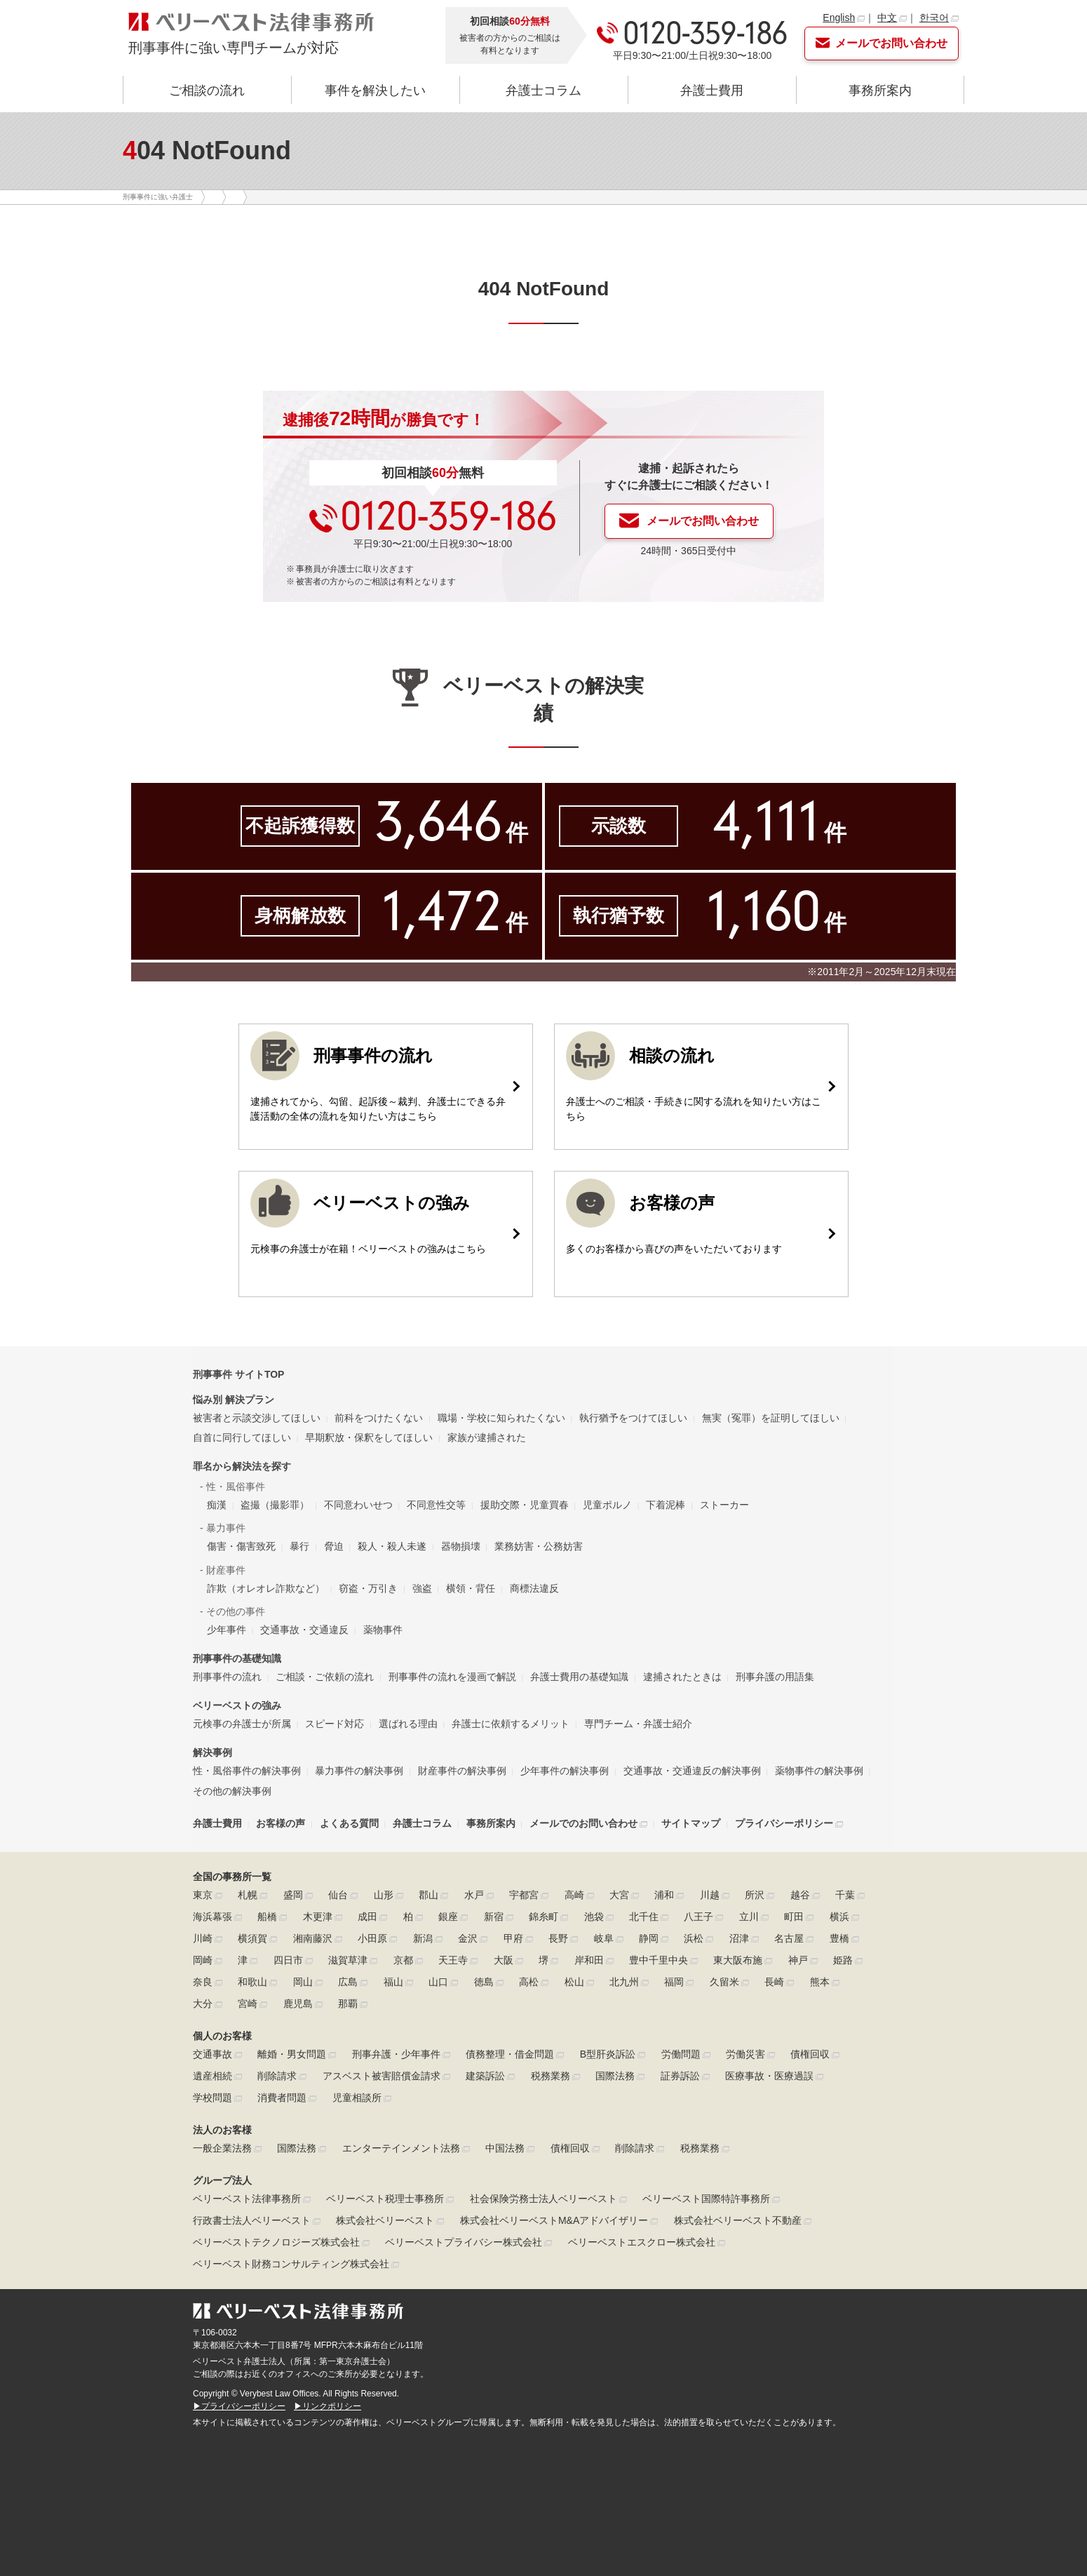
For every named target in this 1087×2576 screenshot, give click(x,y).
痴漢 (217, 1504)
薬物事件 (383, 1629)
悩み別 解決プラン (233, 1399)
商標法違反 (534, 1588)
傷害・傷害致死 (241, 1546)
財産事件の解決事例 (462, 1770)
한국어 (934, 17)
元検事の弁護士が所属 (242, 1723)
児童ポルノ (607, 1504)
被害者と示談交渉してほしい (256, 1417)
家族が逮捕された (486, 1437)
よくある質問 (349, 1823)
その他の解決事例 (232, 1791)
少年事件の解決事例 (564, 1770)
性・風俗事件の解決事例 (247, 1770)
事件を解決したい (375, 90)
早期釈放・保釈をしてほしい (369, 1437)
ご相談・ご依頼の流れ (325, 1676)
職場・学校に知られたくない (501, 1417)
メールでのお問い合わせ (583, 1823)
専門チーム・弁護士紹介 (638, 1723)
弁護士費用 (711, 90)
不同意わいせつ (358, 1504)
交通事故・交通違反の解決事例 (692, 1770)
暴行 (299, 1546)
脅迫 (334, 1546)
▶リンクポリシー (327, 2406)
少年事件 (226, 1629)
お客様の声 (280, 1823)
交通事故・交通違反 (304, 1629)
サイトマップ (690, 1823)
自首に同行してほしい (242, 1437)
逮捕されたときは (682, 1676)
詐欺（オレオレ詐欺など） (266, 1588)
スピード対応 (334, 1723)
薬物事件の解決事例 (819, 1770)
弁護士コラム (543, 90)
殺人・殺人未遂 (392, 1546)
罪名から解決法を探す (242, 1466)
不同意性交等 (436, 1504)
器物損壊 (460, 1546)
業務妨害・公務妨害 (538, 1546)
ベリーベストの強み (237, 1705)
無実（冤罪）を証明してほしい (770, 1417)
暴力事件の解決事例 (359, 1770)
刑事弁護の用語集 (775, 1676)
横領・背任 (470, 1588)
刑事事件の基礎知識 (237, 1658)
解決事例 (212, 1752)
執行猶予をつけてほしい (633, 1417)
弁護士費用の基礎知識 (579, 1676)
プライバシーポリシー (784, 1823)
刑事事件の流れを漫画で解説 (452, 1676)
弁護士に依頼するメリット (510, 1723)
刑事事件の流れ (227, 1676)
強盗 (422, 1588)
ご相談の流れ (207, 90)
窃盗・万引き (368, 1588)
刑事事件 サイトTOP (238, 1374)
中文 (887, 17)
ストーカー (724, 1504)
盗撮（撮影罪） (275, 1504)
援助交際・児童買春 (524, 1504)
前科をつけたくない (379, 1417)
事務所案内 (880, 90)
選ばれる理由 (408, 1723)
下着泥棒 (665, 1504)
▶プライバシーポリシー (239, 2406)
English (839, 17)
